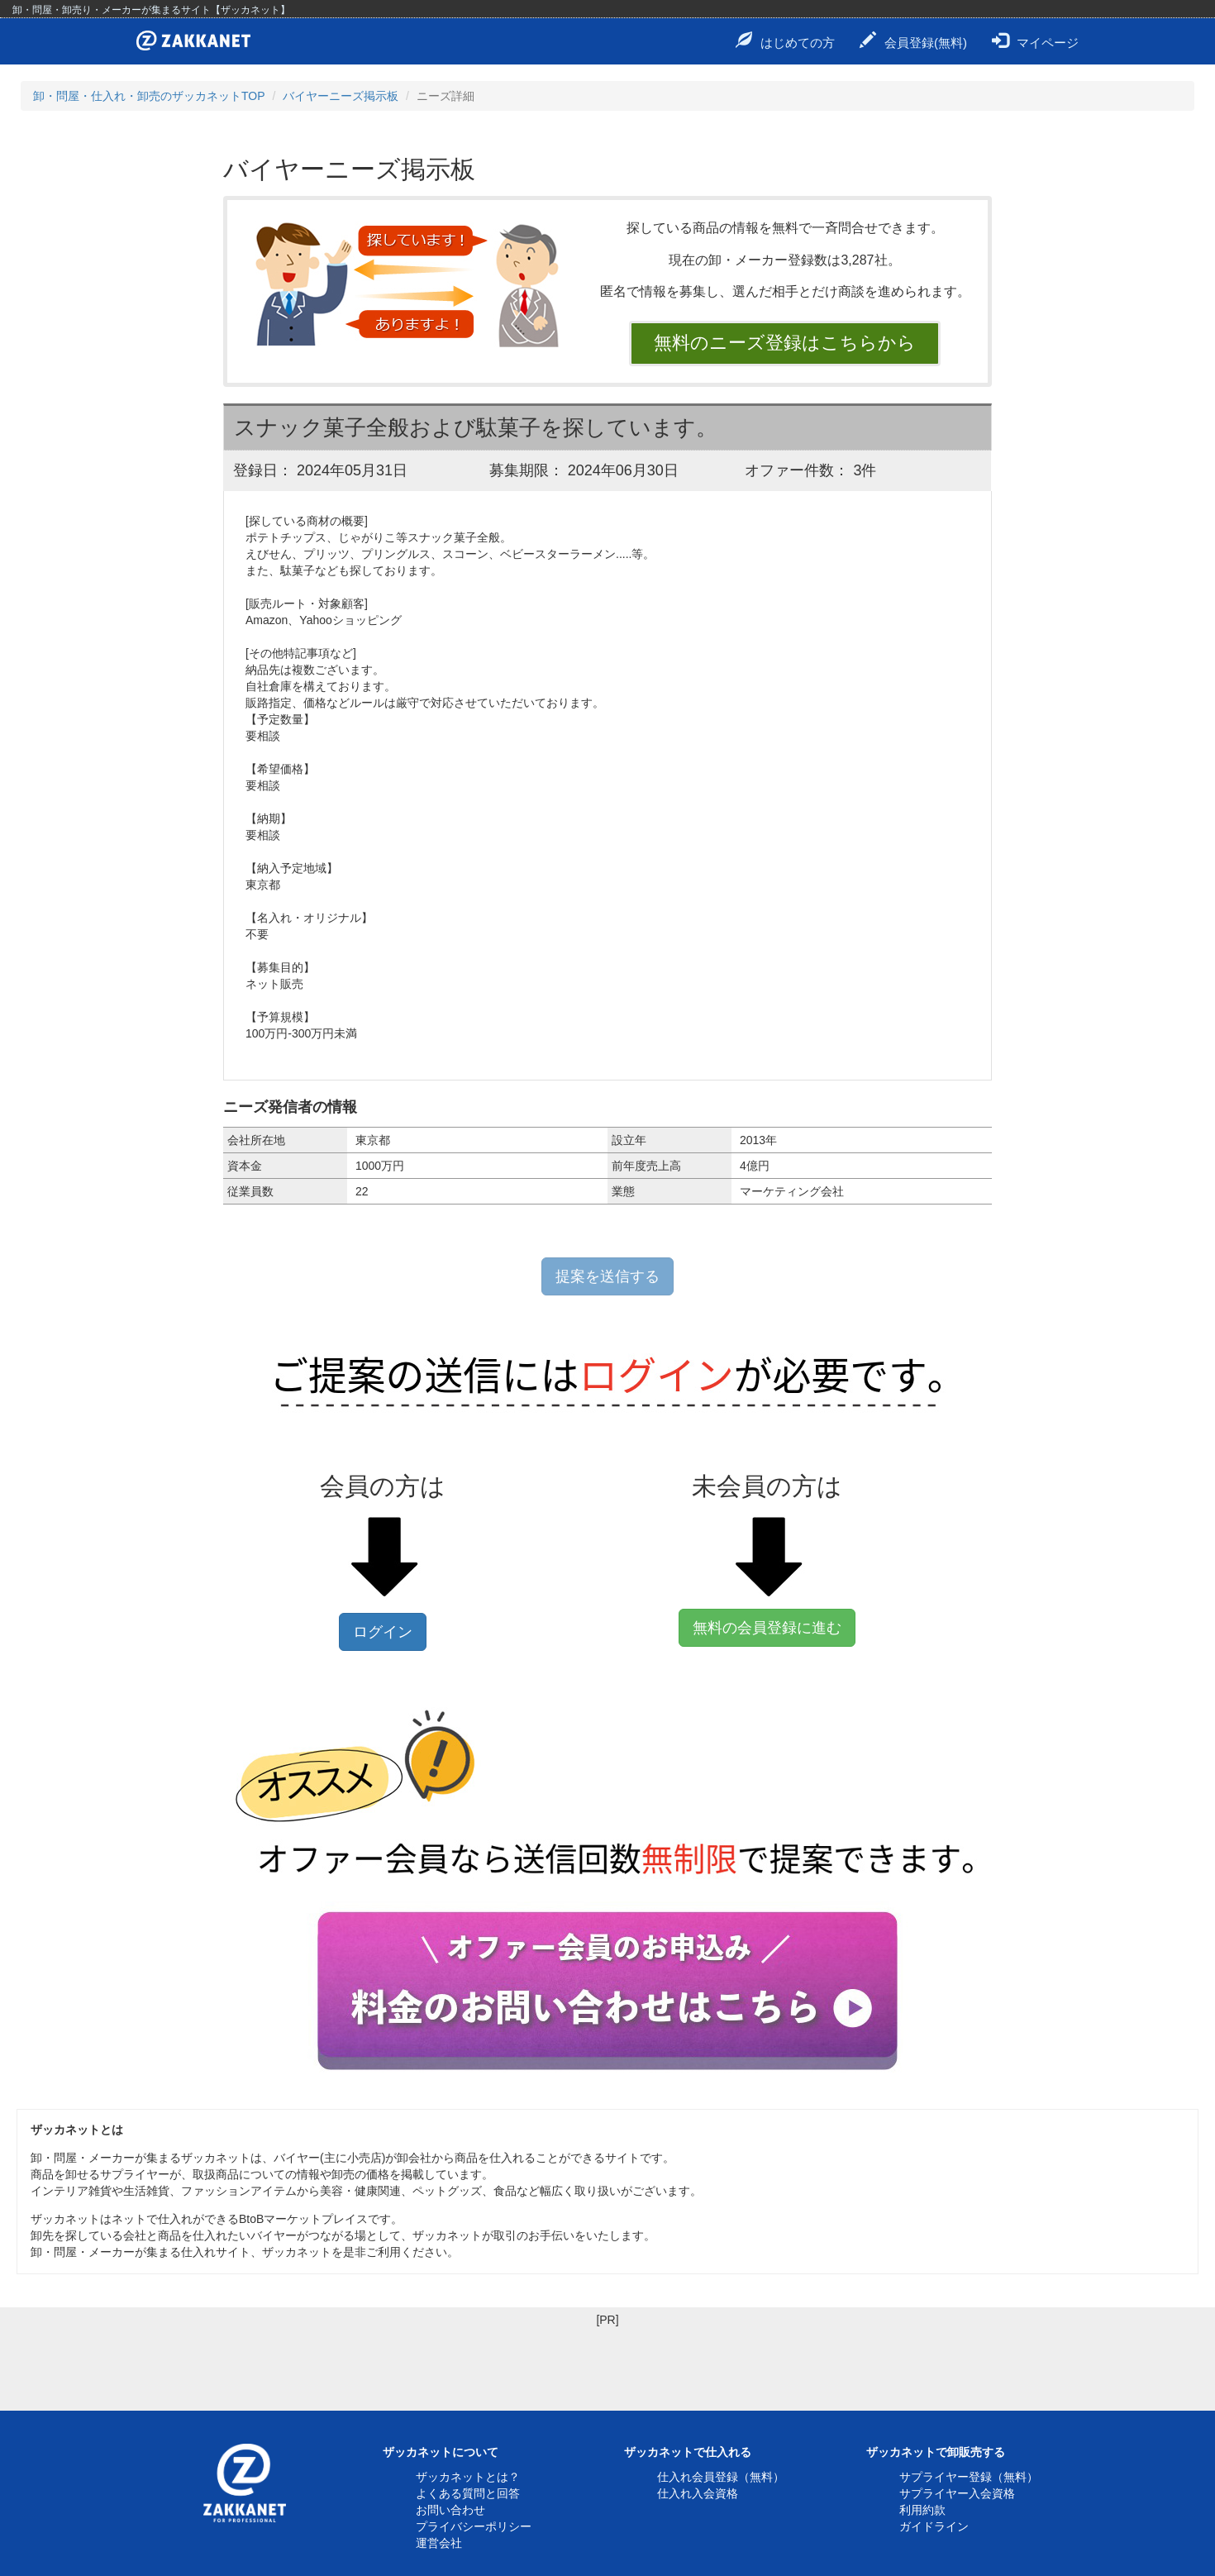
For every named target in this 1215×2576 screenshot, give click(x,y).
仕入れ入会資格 (697, 2493)
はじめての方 (785, 40)
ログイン (382, 1632)
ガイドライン (934, 2526)
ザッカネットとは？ (468, 2476)
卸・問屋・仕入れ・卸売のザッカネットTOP (149, 96)
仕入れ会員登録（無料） (720, 2476)
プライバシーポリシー (473, 2526)
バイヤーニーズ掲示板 (340, 96)
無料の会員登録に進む (767, 1628)
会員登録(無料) (913, 40)
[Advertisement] (301, 2365)
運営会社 (439, 2543)
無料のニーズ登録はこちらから (785, 342)
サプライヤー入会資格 (957, 2493)
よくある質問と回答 (468, 2493)
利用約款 (922, 2509)
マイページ (1035, 40)
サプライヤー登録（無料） (968, 2476)
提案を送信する (607, 1276)
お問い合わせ (450, 2509)
